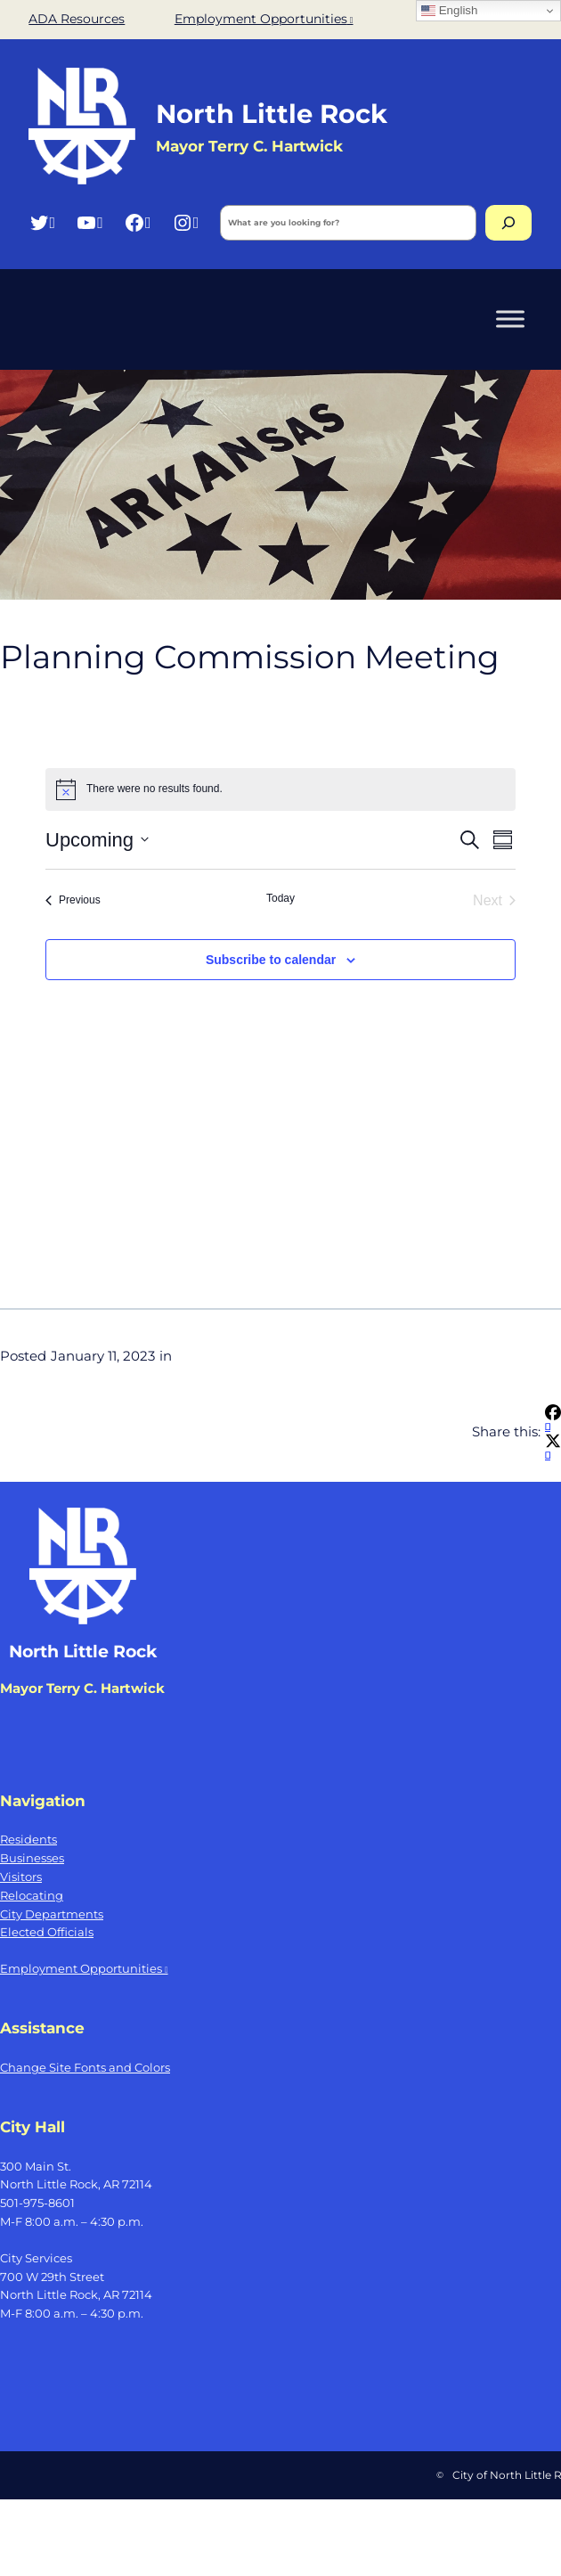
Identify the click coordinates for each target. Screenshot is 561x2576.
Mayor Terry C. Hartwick (249, 146)
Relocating (31, 1895)
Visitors (21, 1876)
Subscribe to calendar (271, 960)
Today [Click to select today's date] (280, 898)
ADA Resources (76, 19)
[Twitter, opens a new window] (42, 222)
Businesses (32, 1858)
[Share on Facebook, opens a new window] (553, 1421)
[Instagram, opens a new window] (185, 222)
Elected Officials (47, 1932)
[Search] (508, 223)
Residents (28, 1839)
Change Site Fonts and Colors (85, 2067)
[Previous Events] (73, 901)
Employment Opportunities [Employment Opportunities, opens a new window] (264, 19)
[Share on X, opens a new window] (553, 1449)
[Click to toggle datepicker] (97, 840)
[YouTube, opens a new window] (89, 222)
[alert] (280, 789)
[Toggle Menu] (510, 318)
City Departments (51, 1914)
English (449, 11)
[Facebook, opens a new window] (137, 222)
